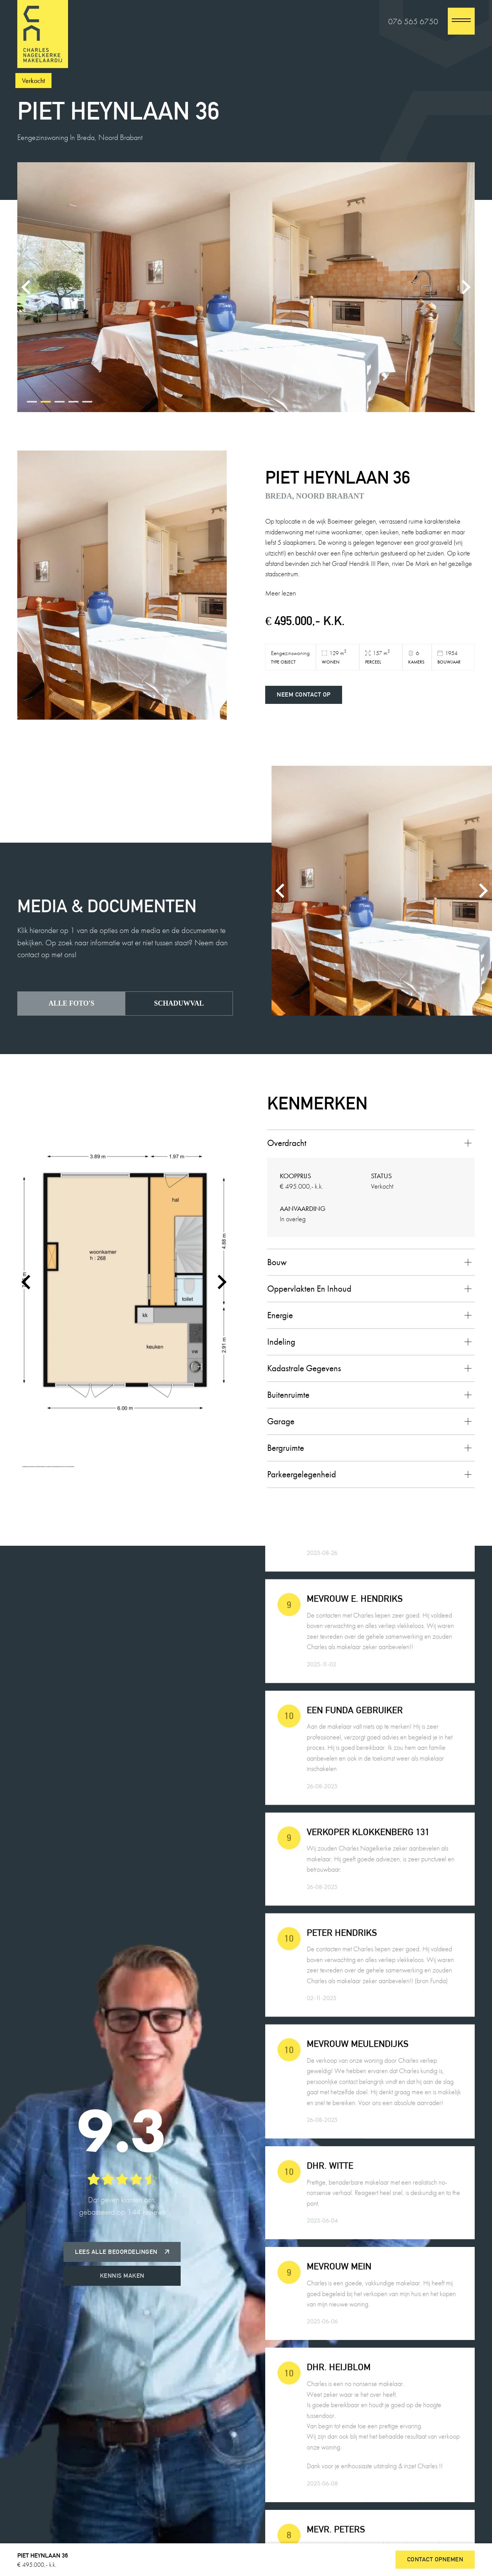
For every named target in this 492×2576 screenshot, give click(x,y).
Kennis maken (122, 2275)
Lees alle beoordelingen (122, 2251)
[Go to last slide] (27, 1282)
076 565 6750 (413, 21)
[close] (461, 21)
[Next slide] (465, 287)
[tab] (32, 401)
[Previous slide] (27, 287)
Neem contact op (304, 694)
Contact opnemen (435, 2559)
